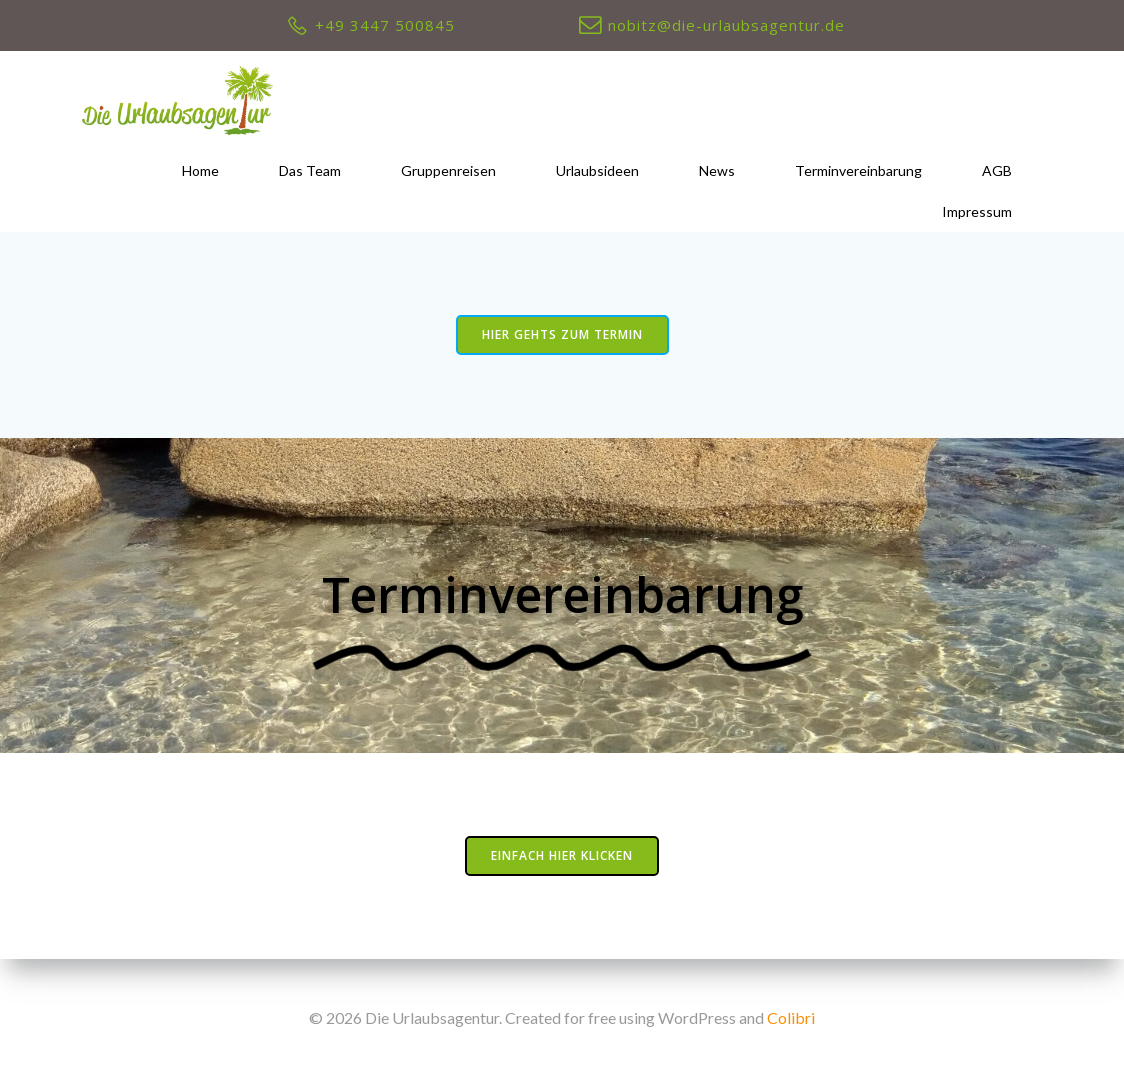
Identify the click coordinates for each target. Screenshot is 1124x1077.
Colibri (791, 1017)
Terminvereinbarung (858, 170)
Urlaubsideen (597, 170)
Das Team (310, 170)
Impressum (977, 211)
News (717, 170)
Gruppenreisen (448, 170)
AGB (997, 170)
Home (200, 170)
